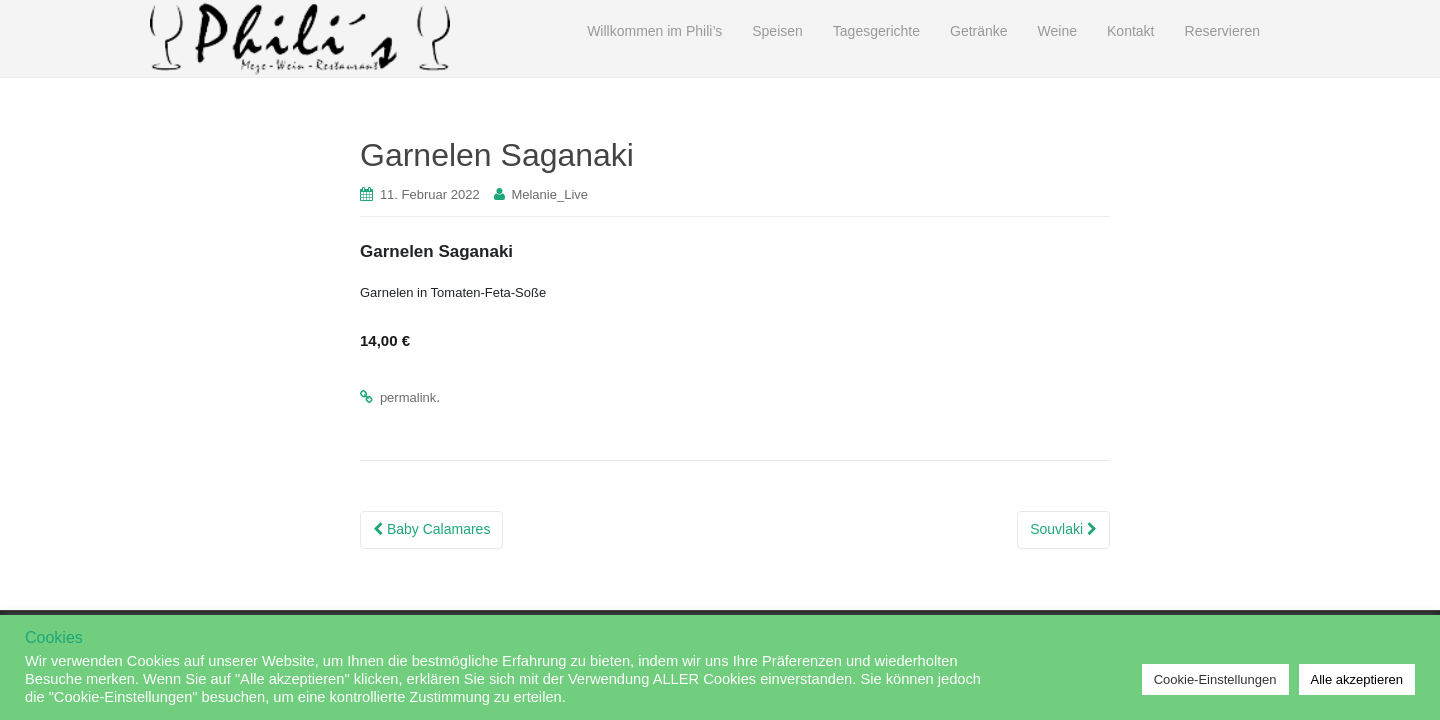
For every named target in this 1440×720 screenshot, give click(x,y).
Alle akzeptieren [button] (1357, 679)
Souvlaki (1063, 529)
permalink (408, 397)
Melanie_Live (549, 194)
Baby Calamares (431, 529)
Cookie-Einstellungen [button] (1215, 679)
